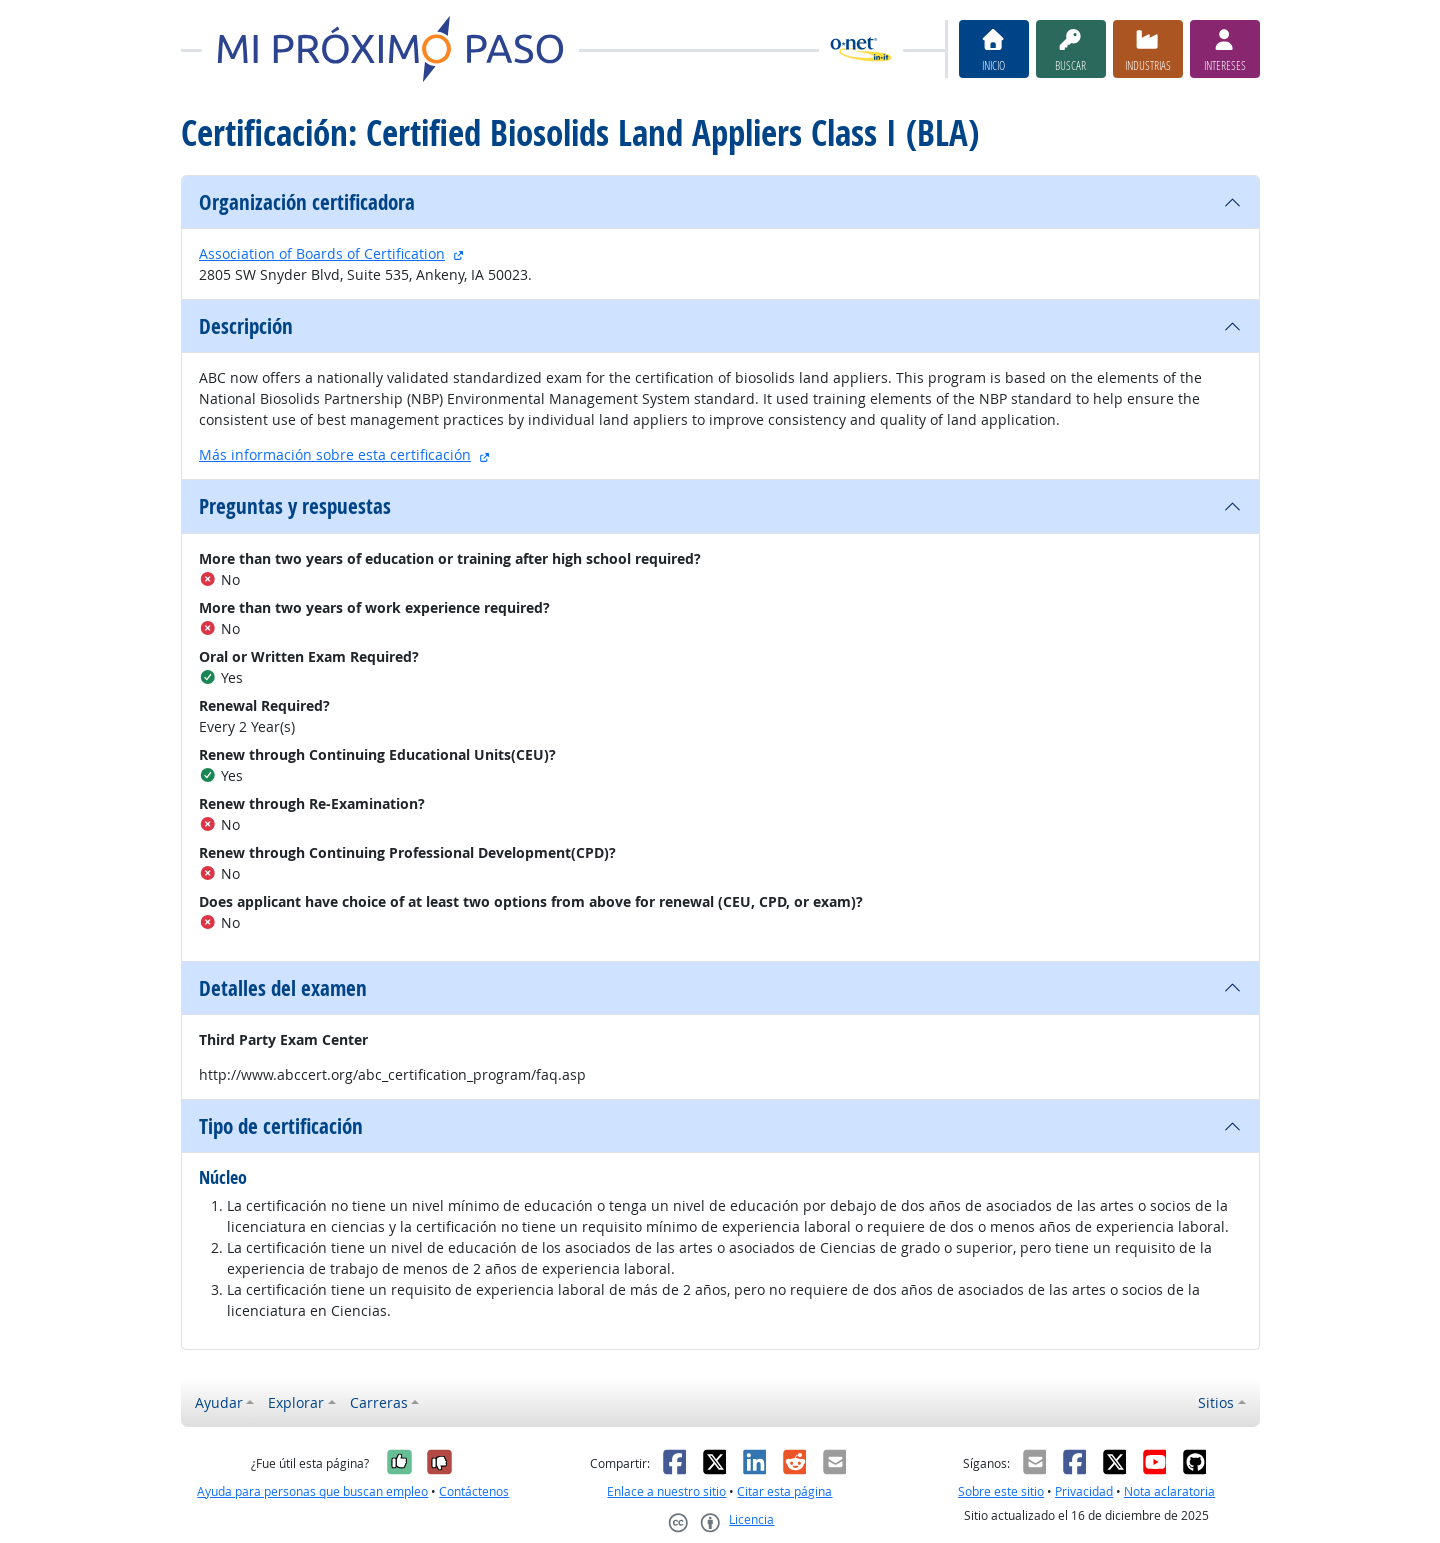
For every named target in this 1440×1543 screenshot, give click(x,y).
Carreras (379, 1402)
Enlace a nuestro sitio (666, 1491)
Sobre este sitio (1001, 1491)
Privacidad (1084, 1491)
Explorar (296, 1402)
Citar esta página (784, 1491)
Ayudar (219, 1402)
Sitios (1216, 1402)
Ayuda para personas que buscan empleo (312, 1491)
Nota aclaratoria (1169, 1491)
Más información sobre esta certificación (335, 454)
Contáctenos (474, 1491)
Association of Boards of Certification (322, 253)
